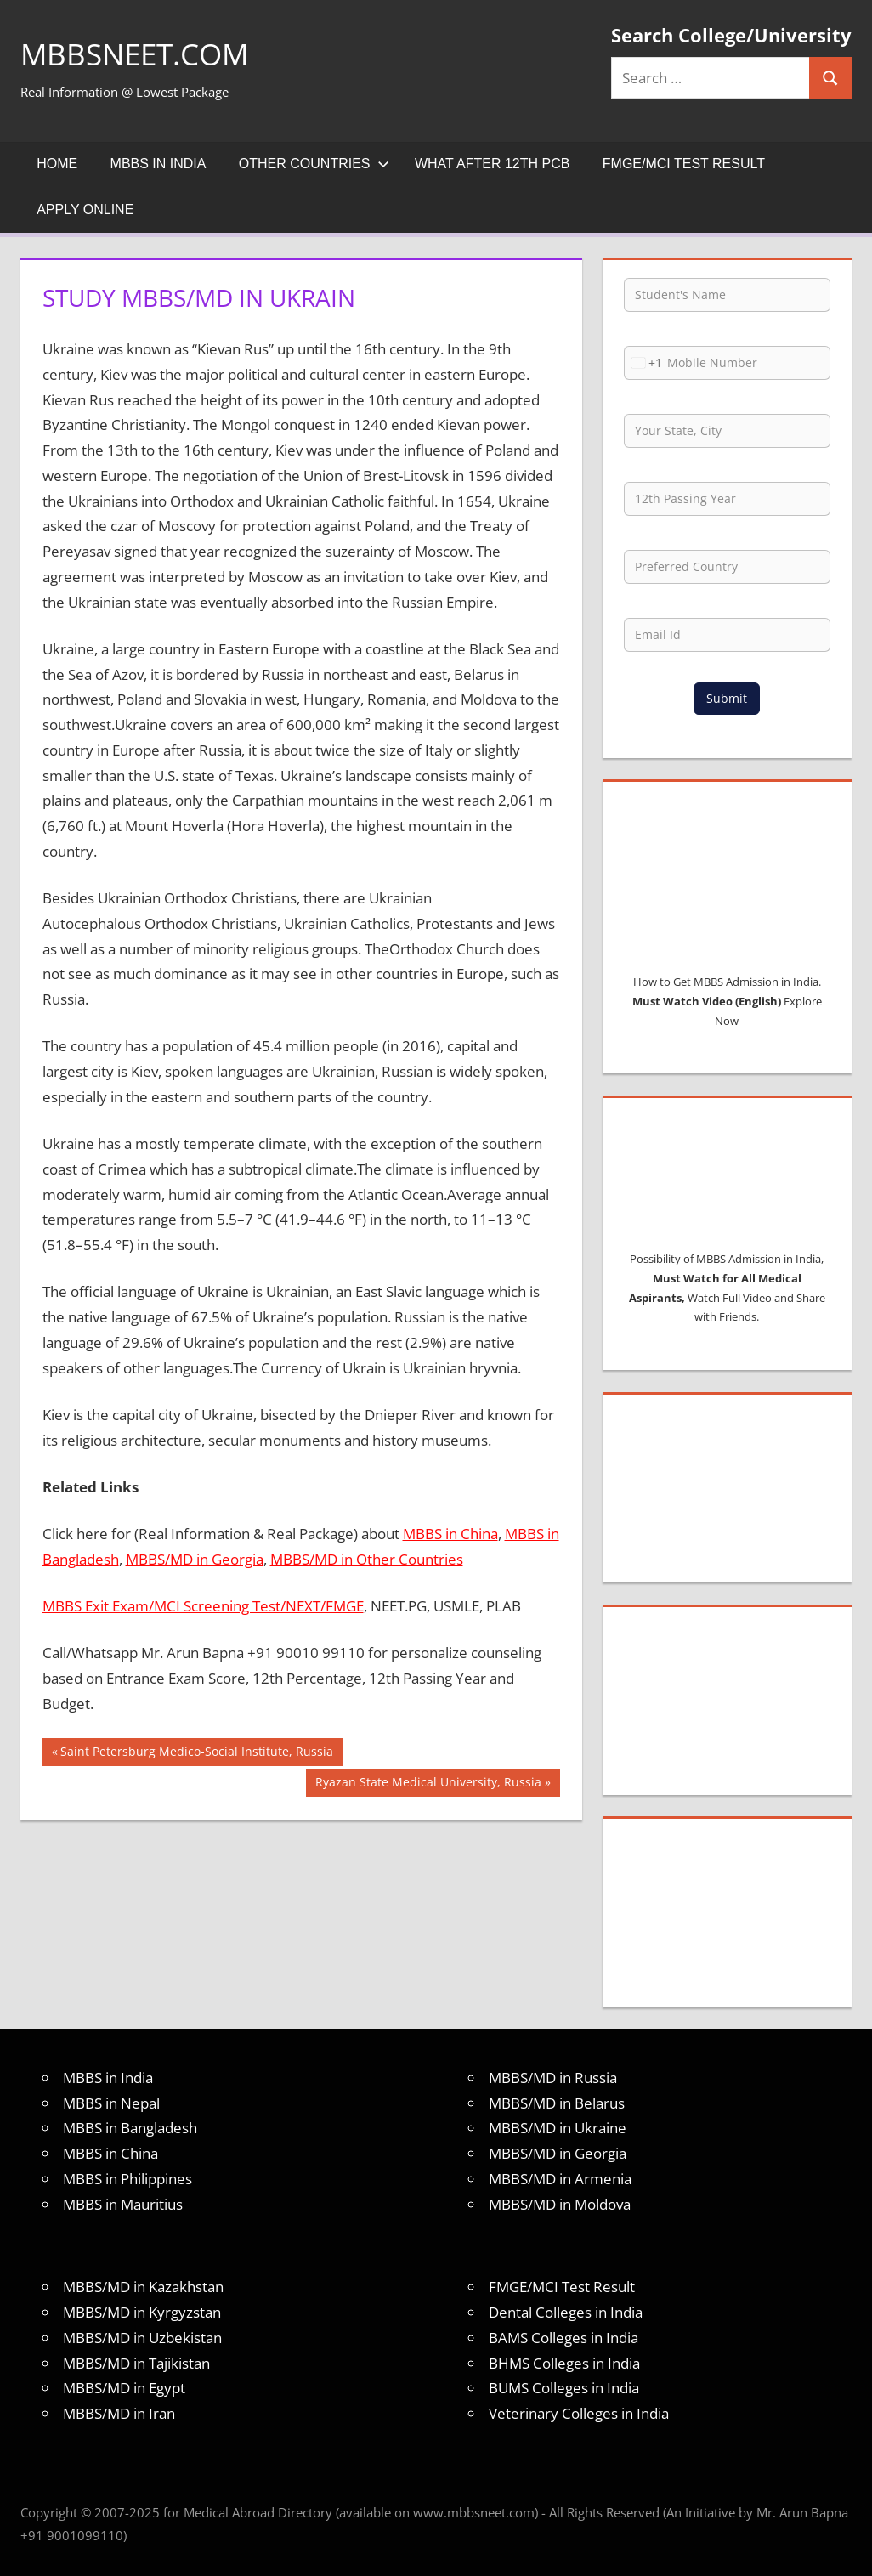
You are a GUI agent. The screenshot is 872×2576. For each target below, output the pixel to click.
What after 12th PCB (492, 163)
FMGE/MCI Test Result (684, 163)
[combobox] (643, 363)
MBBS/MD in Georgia (194, 1559)
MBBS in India (158, 163)
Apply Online (85, 209)
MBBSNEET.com (138, 54)
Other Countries (314, 163)
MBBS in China (450, 1533)
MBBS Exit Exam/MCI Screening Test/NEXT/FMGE (203, 1606)
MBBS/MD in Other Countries (366, 1559)
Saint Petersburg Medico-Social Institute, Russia (196, 1753)
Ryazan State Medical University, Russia (427, 1784)
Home (57, 163)
